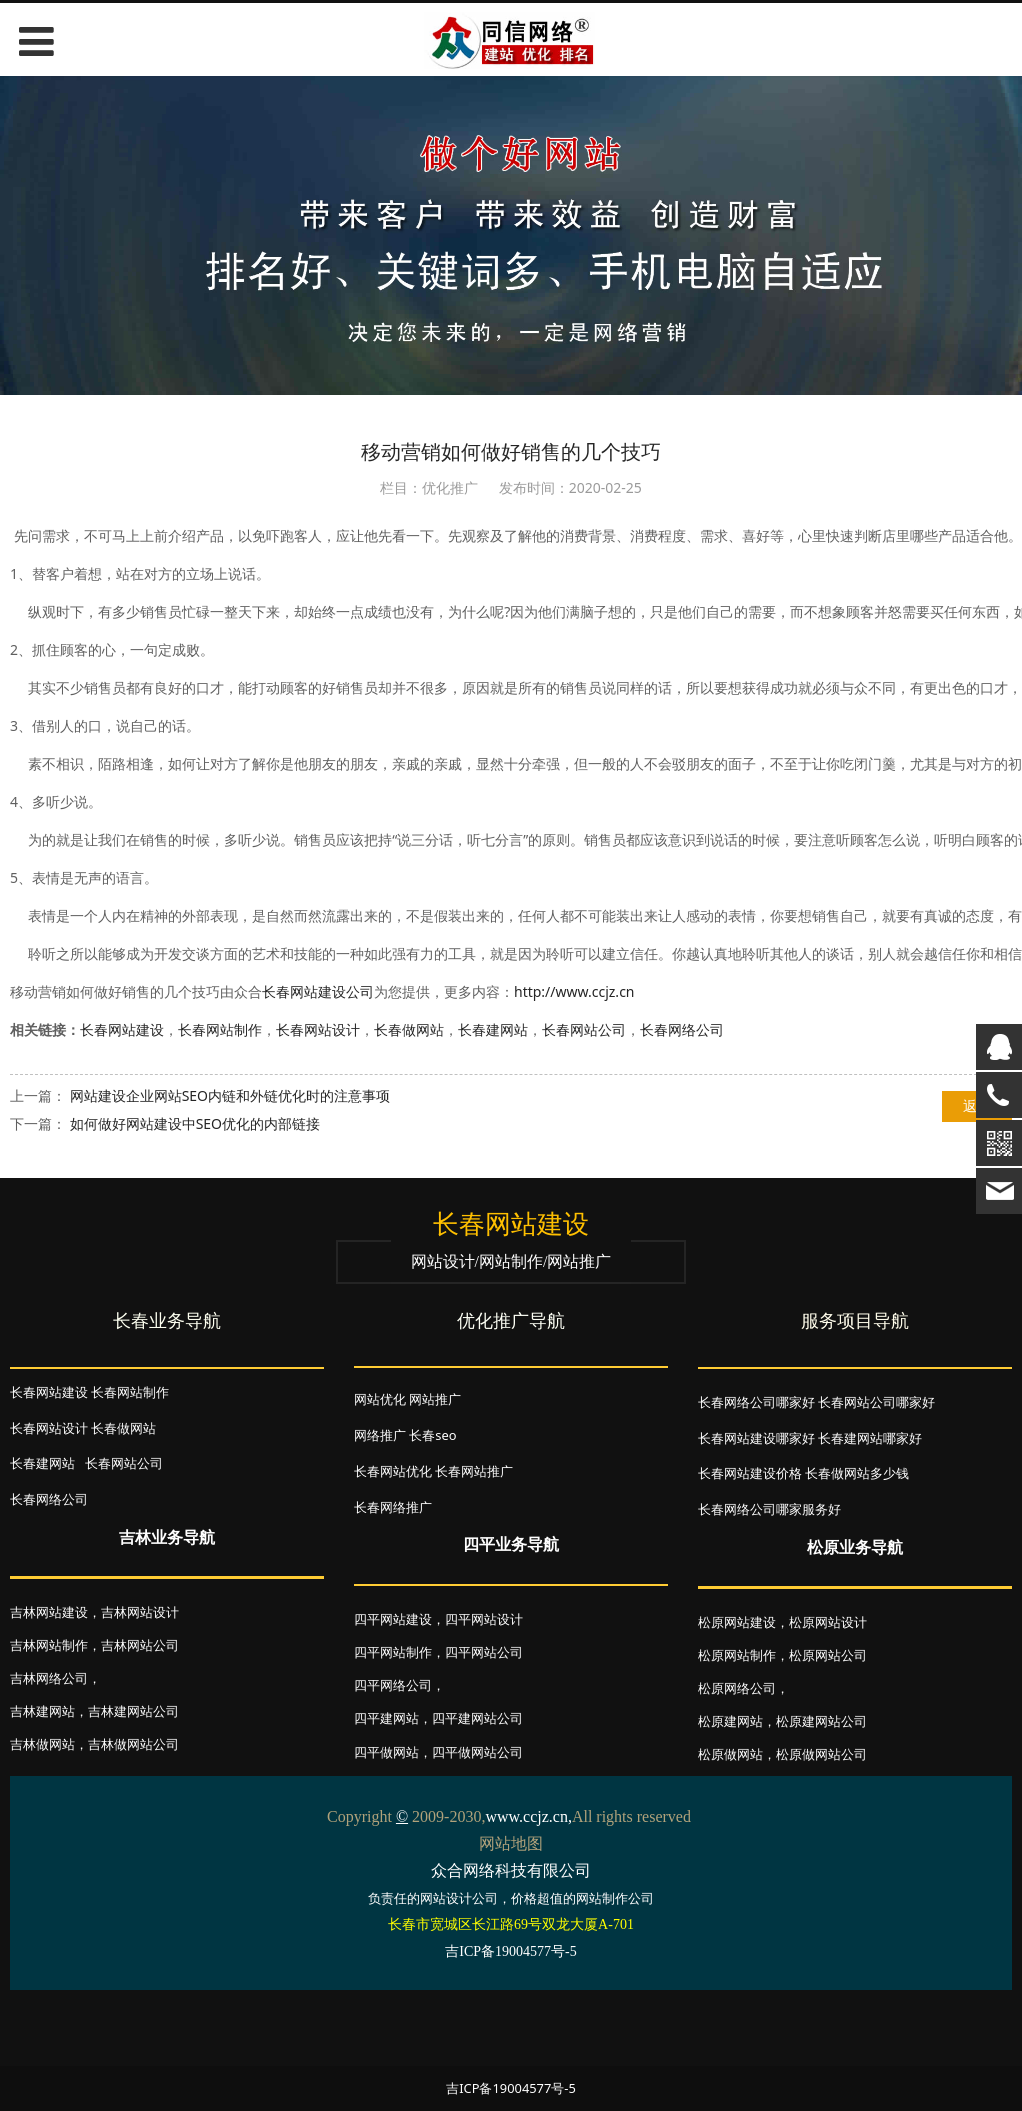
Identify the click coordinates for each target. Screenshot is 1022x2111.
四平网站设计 (484, 1619)
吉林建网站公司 (133, 1711)
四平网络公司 (393, 1685)
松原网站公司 (828, 1655)
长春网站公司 (584, 1029)
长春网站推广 (474, 1471)
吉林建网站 (42, 1711)
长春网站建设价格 (750, 1473)
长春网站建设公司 (318, 991)
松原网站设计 (828, 1622)
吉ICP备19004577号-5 (511, 2088)
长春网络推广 (393, 1507)
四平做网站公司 (477, 1752)
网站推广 (435, 1399)
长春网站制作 (220, 1029)
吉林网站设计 (140, 1612)
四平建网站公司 (477, 1718)
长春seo (432, 1435)
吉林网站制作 (49, 1645)
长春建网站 (493, 1029)
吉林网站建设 (49, 1612)
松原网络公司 (737, 1688)
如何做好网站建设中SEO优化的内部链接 (195, 1123)
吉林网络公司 (49, 1678)
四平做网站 (386, 1752)
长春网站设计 (318, 1029)
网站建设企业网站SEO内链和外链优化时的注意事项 (230, 1095)
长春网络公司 (682, 1029)
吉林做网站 (42, 1744)
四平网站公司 (484, 1652)
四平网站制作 (393, 1652)
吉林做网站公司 (133, 1744)
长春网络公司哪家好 (756, 1402)
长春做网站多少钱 (857, 1473)
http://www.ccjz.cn (574, 991)
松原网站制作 (737, 1655)
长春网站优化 (393, 1471)
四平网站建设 (393, 1619)
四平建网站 (386, 1718)
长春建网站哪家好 (870, 1438)
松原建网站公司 (821, 1721)
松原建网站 (730, 1721)
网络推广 (380, 1435)
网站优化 (380, 1399)
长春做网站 (409, 1029)
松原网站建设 (737, 1622)
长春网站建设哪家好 (756, 1438)
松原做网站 (730, 1754)
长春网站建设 (122, 1029)
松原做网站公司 (821, 1754)
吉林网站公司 (140, 1645)
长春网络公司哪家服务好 (769, 1509)
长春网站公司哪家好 (876, 1402)
